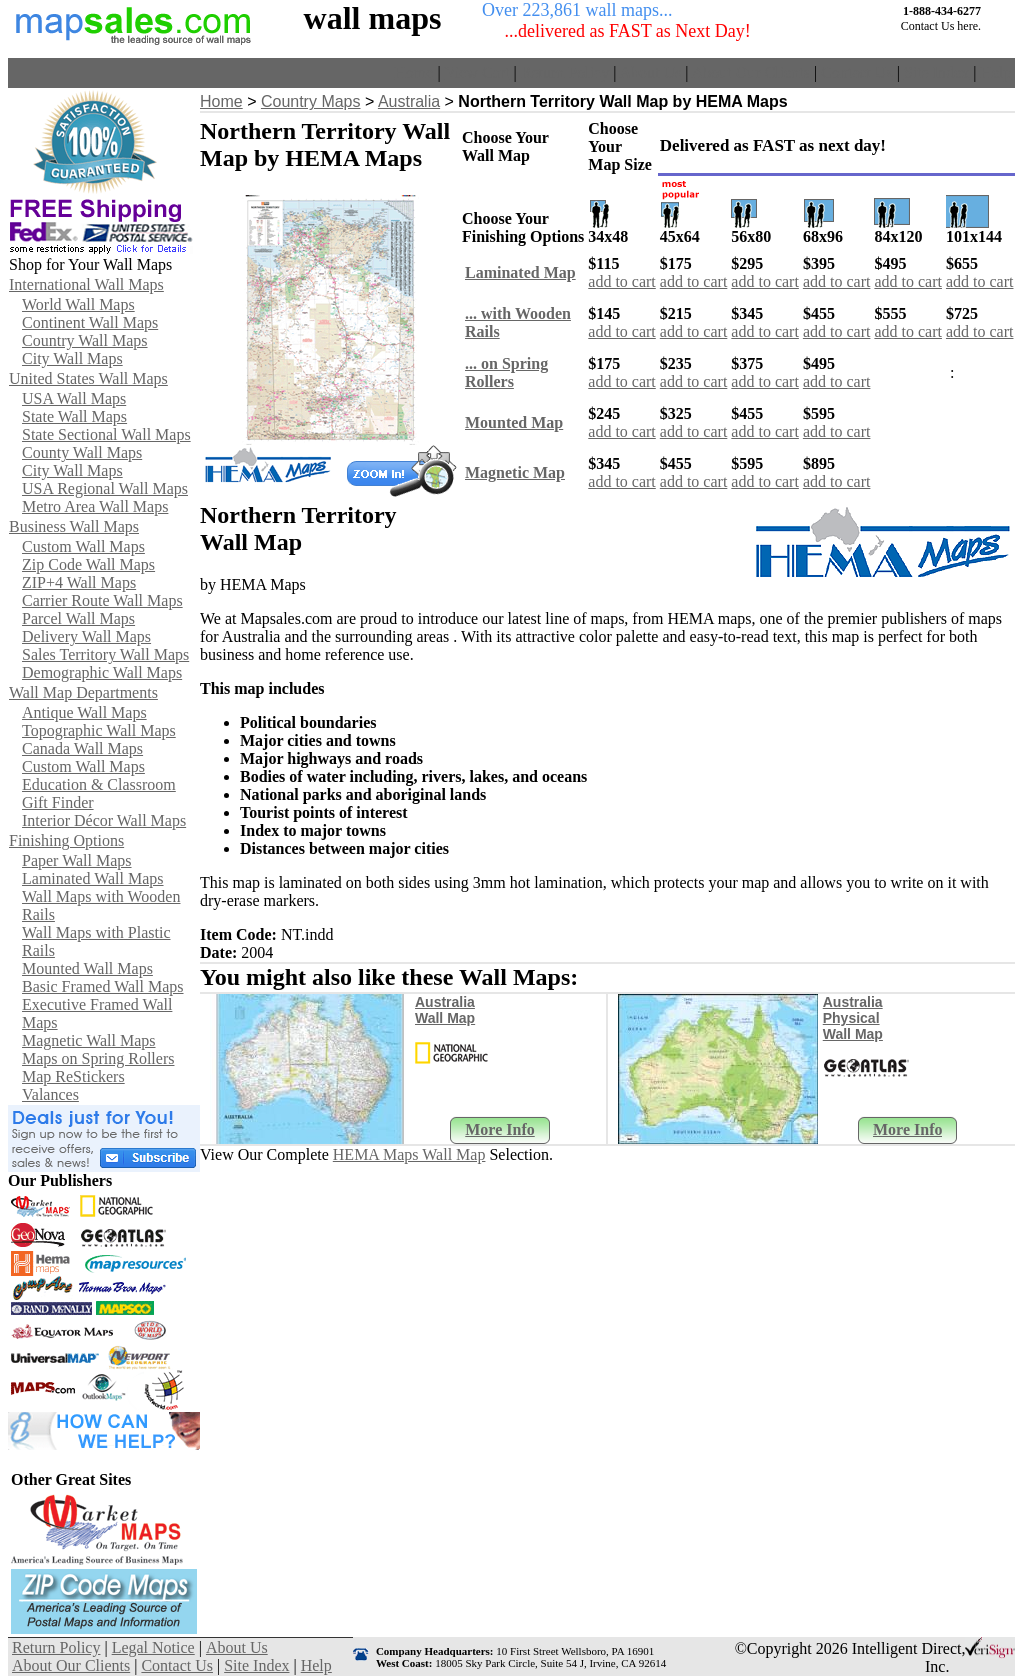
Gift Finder (58, 802)
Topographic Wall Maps (99, 730)
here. (969, 26)
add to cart (622, 281)
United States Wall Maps (88, 378)
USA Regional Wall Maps (105, 488)
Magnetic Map (515, 472)
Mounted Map (514, 422)
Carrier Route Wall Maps (102, 600)
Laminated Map (520, 272)
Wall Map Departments (83, 692)
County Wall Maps (82, 452)
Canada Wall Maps (82, 748)
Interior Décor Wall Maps (104, 820)
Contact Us (857, 72)
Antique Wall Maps (84, 712)
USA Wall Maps (74, 398)
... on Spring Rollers (506, 372)
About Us (651, 72)
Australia (409, 101)
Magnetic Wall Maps (89, 1040)
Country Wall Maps (85, 340)
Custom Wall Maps (83, 546)
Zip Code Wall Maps (88, 564)
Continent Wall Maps (90, 322)
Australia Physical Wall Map (853, 1018)
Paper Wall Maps (77, 860)
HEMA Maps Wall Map (409, 1154)
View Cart (476, 72)
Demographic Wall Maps (102, 672)
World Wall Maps (78, 304)
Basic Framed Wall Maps (103, 986)
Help (995, 72)
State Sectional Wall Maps (106, 434)
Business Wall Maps (74, 526)
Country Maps (311, 101)
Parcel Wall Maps (78, 618)
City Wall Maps (72, 358)
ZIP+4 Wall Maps (79, 582)
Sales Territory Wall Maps (105, 654)
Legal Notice (153, 1647)
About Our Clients (751, 72)
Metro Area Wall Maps (95, 506)
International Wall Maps (86, 284)
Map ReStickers (73, 1076)
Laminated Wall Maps (93, 878)
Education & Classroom (99, 784)
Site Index (936, 72)
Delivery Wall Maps (86, 636)
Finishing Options (66, 840)
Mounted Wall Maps (87, 968)
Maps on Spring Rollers (98, 1058)
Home (413, 72)
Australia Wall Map (445, 1010)
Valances (50, 1094)
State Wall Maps (74, 416)
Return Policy (565, 72)
